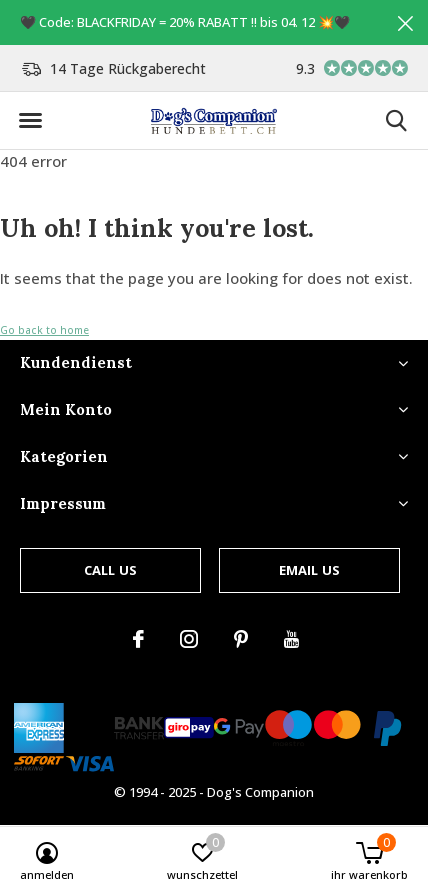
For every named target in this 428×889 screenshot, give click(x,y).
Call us (110, 570)
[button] (30, 121)
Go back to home (44, 330)
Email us (309, 570)
